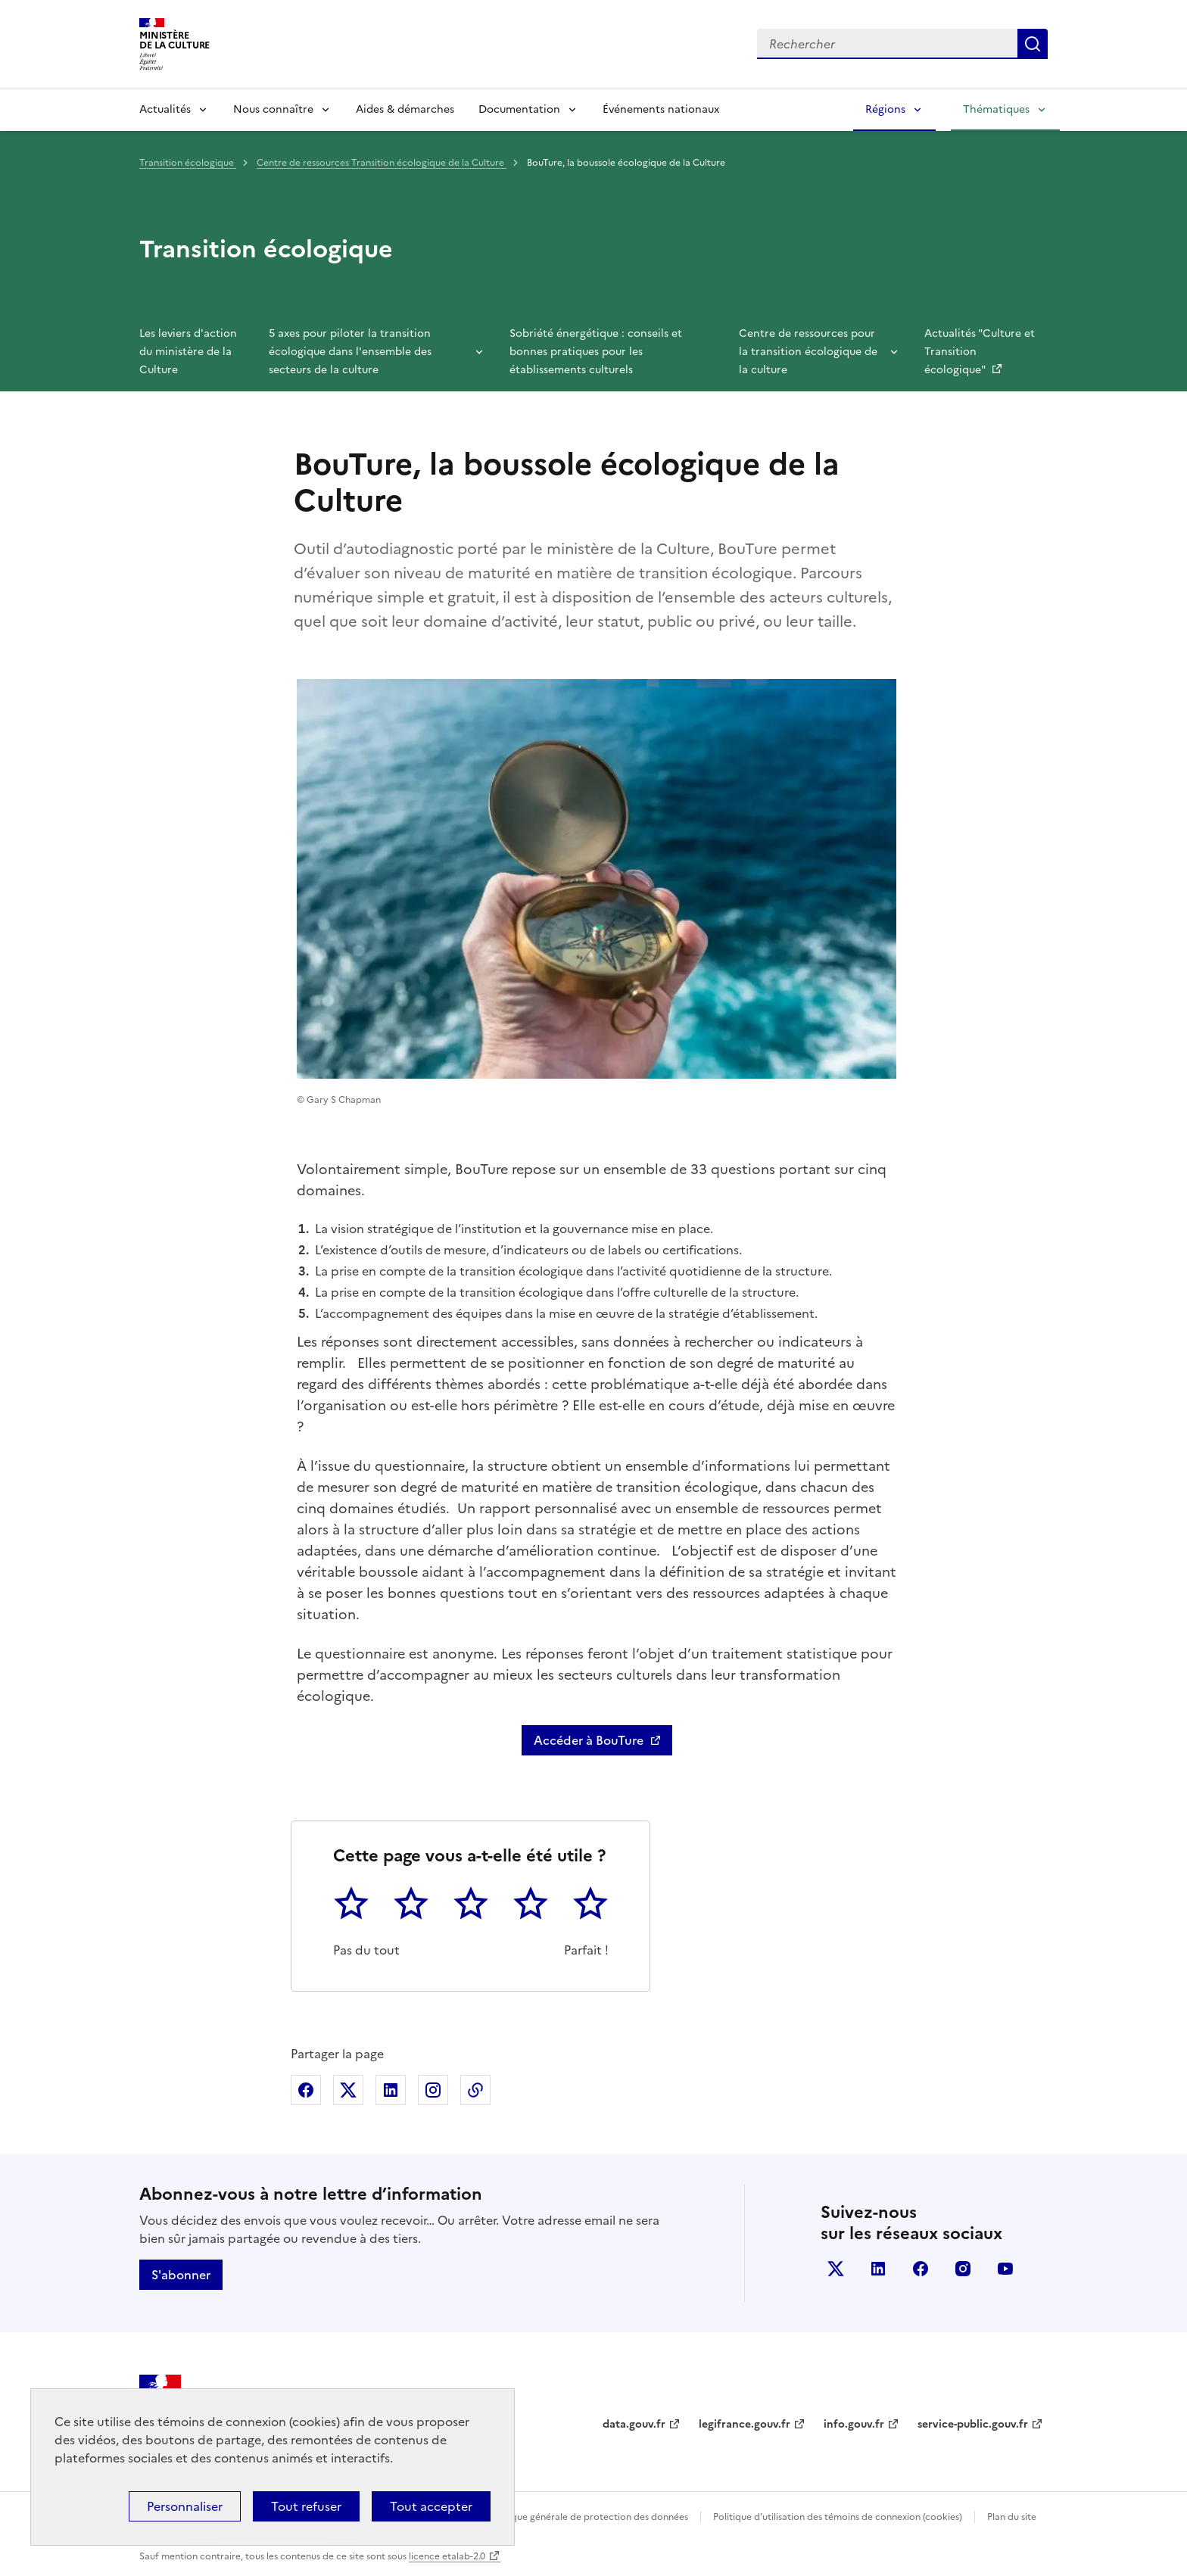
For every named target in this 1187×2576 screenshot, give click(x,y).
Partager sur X (348, 2090)
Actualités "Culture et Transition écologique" (979, 352)
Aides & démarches (405, 109)
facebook (920, 2269)
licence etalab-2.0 (447, 2556)
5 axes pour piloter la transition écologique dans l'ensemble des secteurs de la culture (350, 352)
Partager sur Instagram (433, 2090)
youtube (1005, 2269)
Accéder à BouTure (588, 1740)
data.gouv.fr (634, 2424)
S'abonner (180, 2275)
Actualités (165, 109)
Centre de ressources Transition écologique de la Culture (381, 163)
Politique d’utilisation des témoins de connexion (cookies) (837, 2517)
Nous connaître (273, 109)
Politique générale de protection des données (588, 2517)
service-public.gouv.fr (973, 2424)
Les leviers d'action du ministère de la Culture (188, 352)
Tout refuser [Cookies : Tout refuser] (306, 2506)
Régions (885, 109)
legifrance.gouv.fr (744, 2424)
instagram (963, 2269)
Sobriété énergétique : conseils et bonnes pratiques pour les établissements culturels (595, 352)
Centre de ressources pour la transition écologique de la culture (808, 352)
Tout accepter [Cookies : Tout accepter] (431, 2506)
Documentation (519, 109)
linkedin (878, 2269)
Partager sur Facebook (306, 2090)
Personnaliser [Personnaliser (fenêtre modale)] (185, 2506)
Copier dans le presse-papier (475, 2090)
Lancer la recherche (1032, 44)
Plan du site (1011, 2517)
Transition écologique (187, 163)
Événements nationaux (661, 109)
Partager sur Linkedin (390, 2090)
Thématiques (996, 109)
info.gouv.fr (854, 2424)
